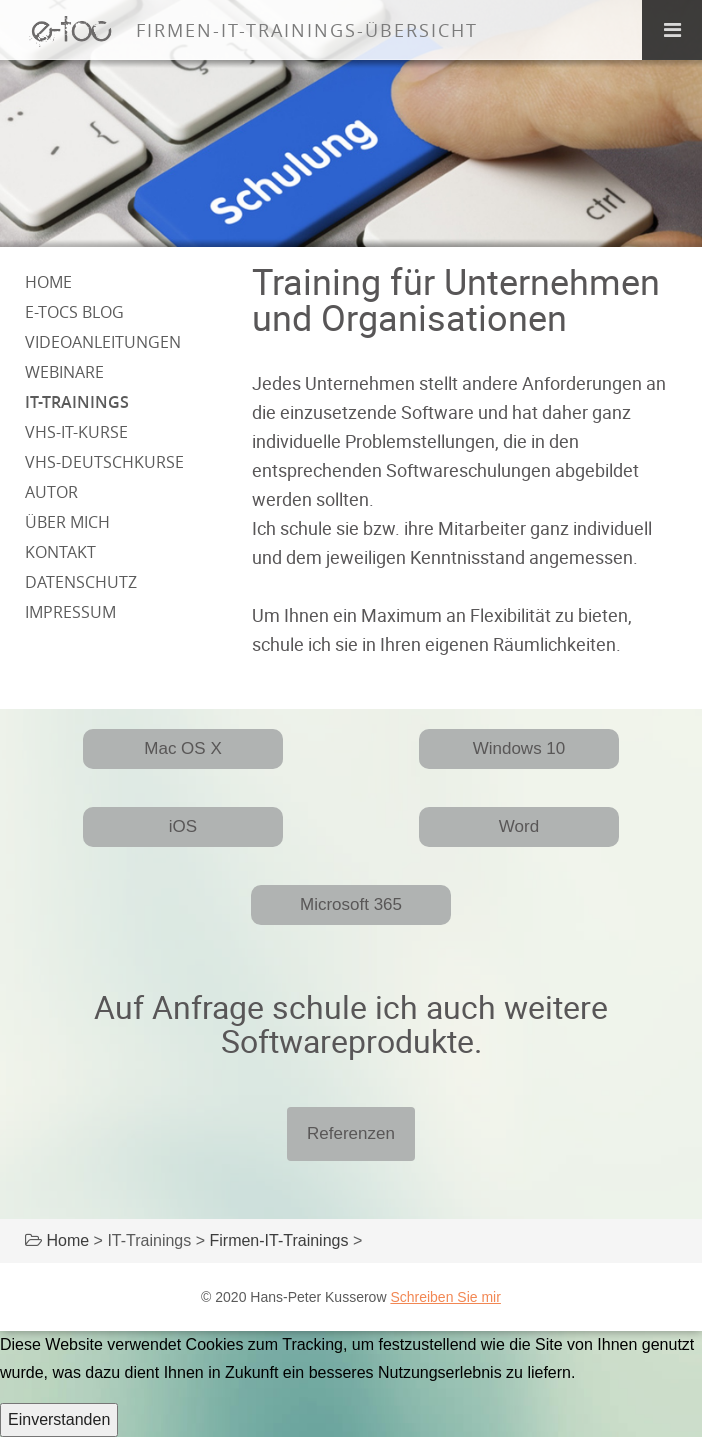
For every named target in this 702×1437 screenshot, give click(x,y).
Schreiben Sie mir (445, 1297)
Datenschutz (81, 582)
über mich (67, 522)
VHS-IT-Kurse (76, 432)
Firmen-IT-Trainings (278, 1240)
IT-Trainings (77, 402)
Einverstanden (59, 1419)
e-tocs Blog (74, 312)
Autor (51, 492)
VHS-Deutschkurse (104, 462)
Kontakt (60, 552)
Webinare (64, 372)
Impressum (70, 612)
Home (48, 282)
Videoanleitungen (103, 342)
